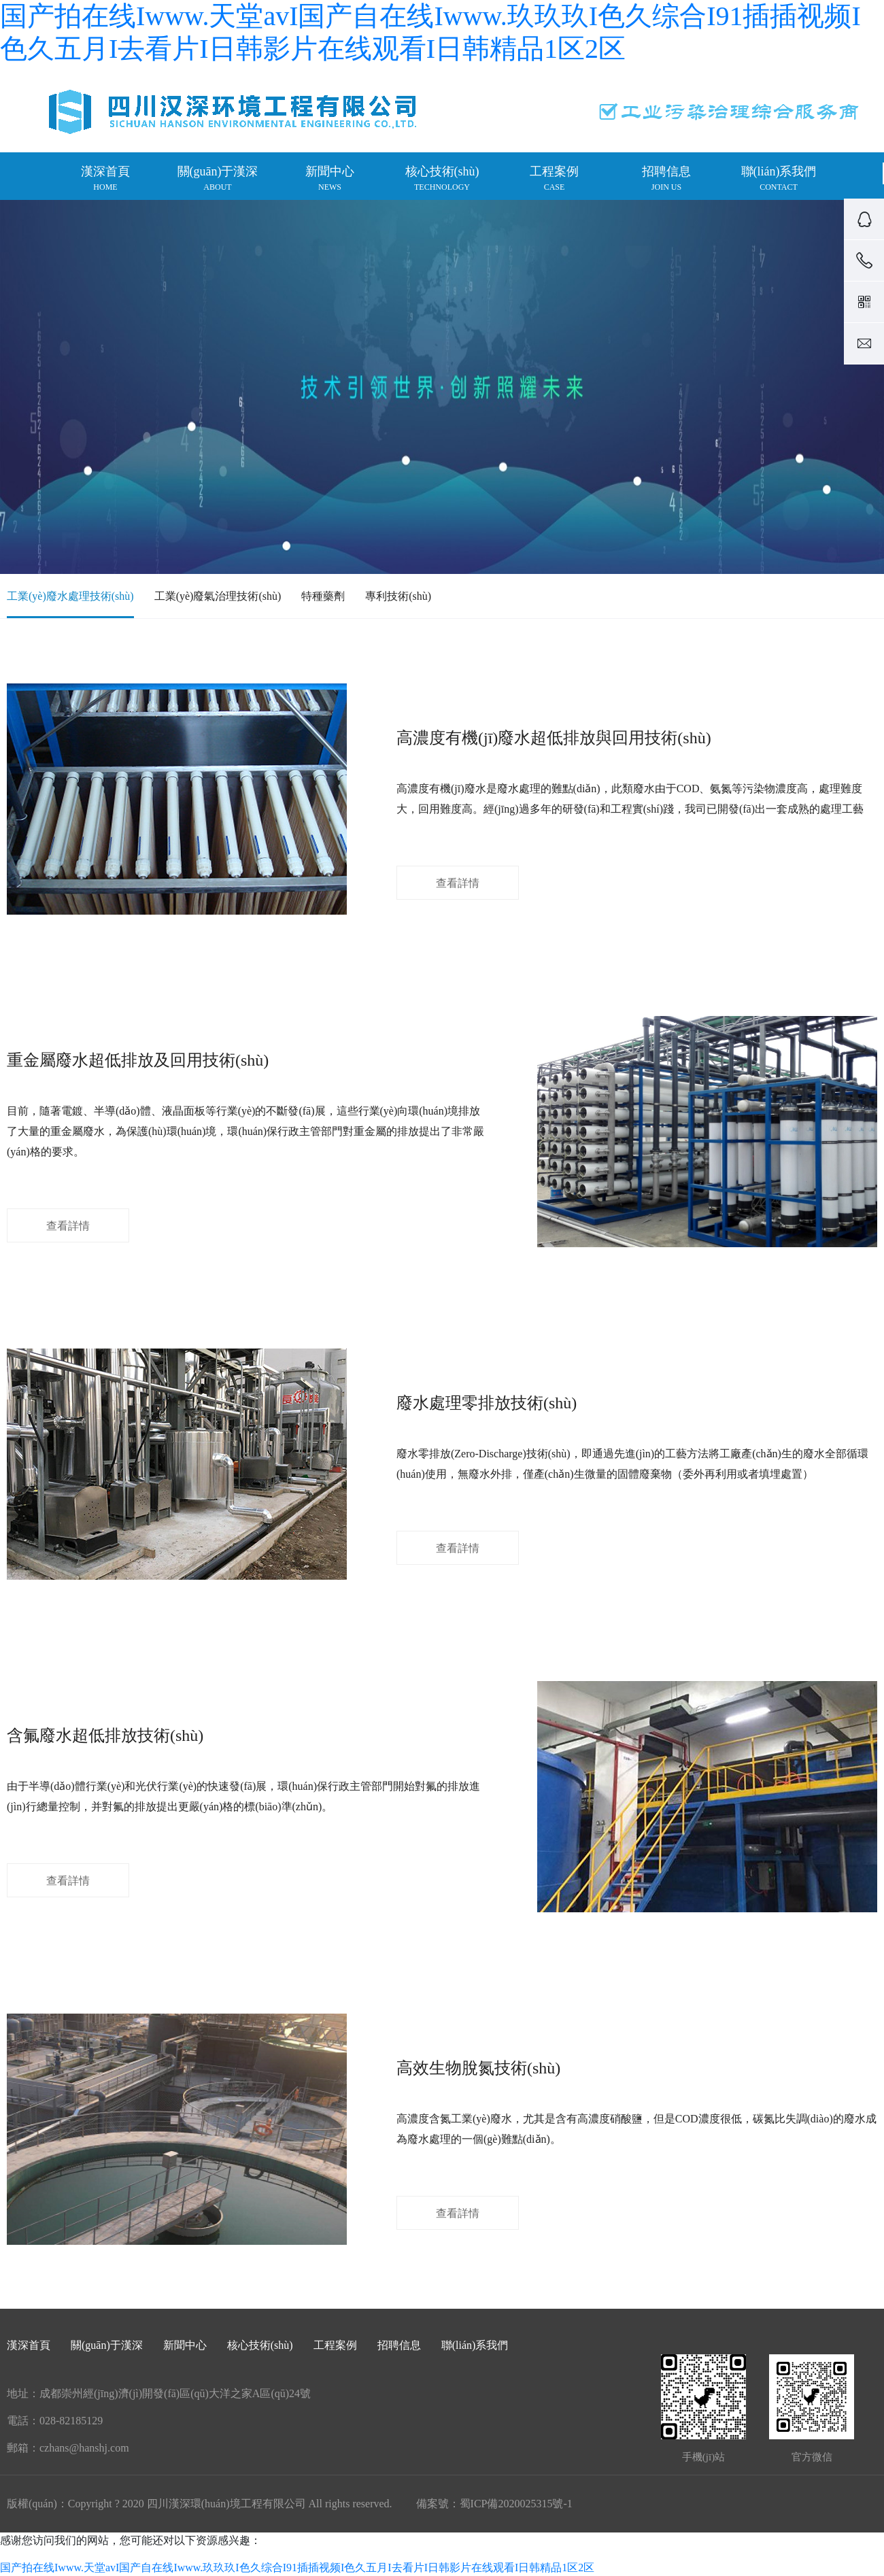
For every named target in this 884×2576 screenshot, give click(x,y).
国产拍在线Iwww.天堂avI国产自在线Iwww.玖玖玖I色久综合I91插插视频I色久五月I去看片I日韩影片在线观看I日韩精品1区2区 (297, 2567)
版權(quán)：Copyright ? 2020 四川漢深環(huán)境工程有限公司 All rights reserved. (199, 2503)
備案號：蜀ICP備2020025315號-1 (494, 2503)
